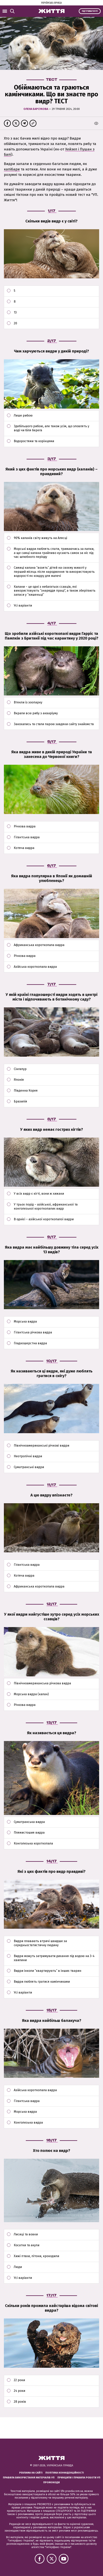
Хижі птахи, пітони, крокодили (56, 2258)
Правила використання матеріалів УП (29, 2477)
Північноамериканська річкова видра (56, 1685)
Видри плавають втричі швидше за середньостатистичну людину (56, 1945)
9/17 (52, 1236)
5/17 (52, 741)
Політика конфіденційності (64, 2472)
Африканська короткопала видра (56, 947)
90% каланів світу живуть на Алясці (56, 540)
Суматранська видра (56, 1824)
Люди (56, 2269)
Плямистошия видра (56, 1834)
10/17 (52, 1360)
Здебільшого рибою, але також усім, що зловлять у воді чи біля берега (56, 430)
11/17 (52, 1484)
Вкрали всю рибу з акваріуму (56, 715)
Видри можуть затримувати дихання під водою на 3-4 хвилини (56, 1960)
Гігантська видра (56, 839)
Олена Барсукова (36, 109)
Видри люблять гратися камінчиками (56, 1984)
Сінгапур (56, 1071)
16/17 (52, 2140)
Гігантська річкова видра (56, 1334)
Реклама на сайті (30, 2472)
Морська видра (56, 1323)
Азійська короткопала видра (56, 969)
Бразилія (56, 1103)
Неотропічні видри (56, 1458)
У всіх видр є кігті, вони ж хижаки (56, 1195)
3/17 (52, 458)
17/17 (52, 2295)
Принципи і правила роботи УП (78, 2477)
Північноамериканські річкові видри (56, 1447)
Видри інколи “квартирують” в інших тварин (56, 1973)
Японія (56, 1082)
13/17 (52, 1722)
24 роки (56, 2393)
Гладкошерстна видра (56, 1345)
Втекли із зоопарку (56, 704)
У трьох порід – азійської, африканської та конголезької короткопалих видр (56, 1208)
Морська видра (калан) (56, 1696)
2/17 (52, 340)
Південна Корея (56, 1092)
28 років (56, 2404)
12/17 (52, 1603)
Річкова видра (56, 828)
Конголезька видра (56, 2124)
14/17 (52, 1860)
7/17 (52, 984)
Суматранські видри (56, 1469)
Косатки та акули (56, 2247)
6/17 (52, 865)
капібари (12, 169)
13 (56, 314)
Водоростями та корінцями (56, 443)
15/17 (52, 2010)
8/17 (52, 1118)
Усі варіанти (56, 607)
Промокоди (51, 2482)
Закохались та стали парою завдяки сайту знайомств (56, 726)
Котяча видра (56, 850)
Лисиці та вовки (56, 2236)
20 (56, 325)
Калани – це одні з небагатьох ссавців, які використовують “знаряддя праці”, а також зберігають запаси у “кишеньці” (56, 593)
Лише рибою (56, 417)
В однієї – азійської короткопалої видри (56, 1221)
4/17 (52, 623)
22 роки (56, 2382)
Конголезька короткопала (56, 1845)
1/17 (52, 210)
